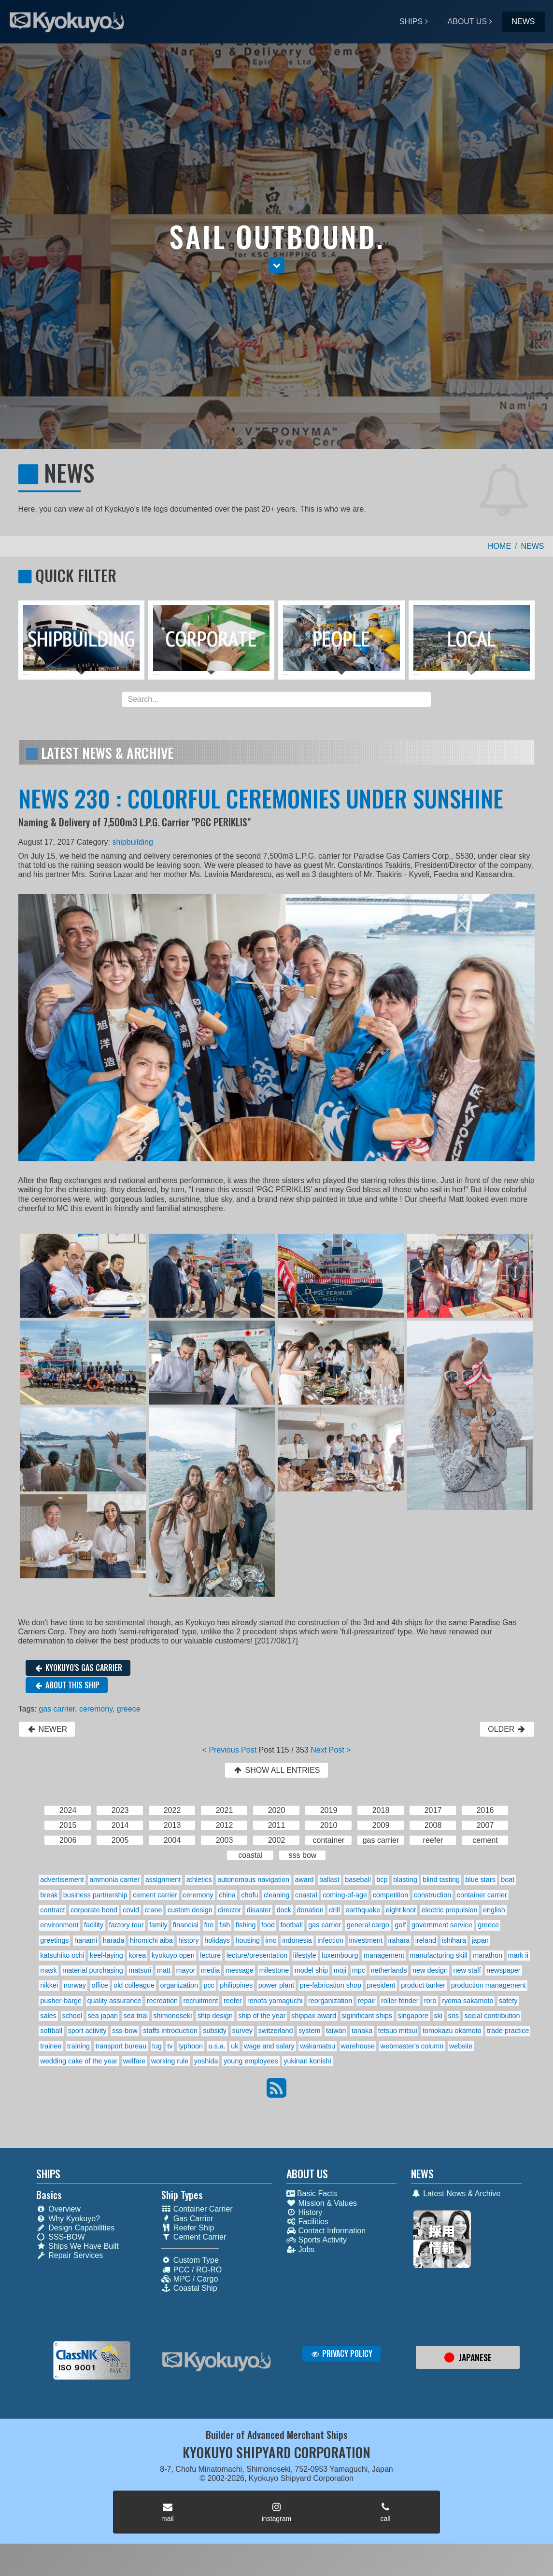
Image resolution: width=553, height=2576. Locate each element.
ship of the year (261, 2015)
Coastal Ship (189, 2288)
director (229, 1910)
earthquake (362, 1910)
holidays (217, 1940)
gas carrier (57, 1709)
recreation (162, 2001)
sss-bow (125, 2030)
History (304, 2212)
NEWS (523, 21)
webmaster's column (412, 2046)
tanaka (362, 2030)
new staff (467, 1970)
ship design (215, 2015)
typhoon (190, 2046)
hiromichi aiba (151, 1940)
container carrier (482, 1895)
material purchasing (92, 1970)
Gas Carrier (187, 2218)
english (494, 1910)
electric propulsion (450, 1910)
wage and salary (269, 2046)
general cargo (368, 1925)
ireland (425, 1940)
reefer (233, 2001)
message (240, 1970)
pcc (208, 1985)
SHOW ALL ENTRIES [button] (276, 1770)
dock (284, 1910)
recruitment (200, 2001)
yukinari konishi (307, 2061)
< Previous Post (229, 1750)
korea (137, 1955)
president (381, 1985)
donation (310, 1910)
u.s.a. (217, 2046)
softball (51, 2030)
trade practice (508, 2030)
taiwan (336, 2030)
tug (157, 2046)
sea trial (135, 2015)
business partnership (95, 1895)
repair (367, 2001)
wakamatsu (317, 2046)
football (291, 1925)
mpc (358, 1970)
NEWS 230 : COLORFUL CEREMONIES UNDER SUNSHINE (260, 798)
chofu (249, 1895)
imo (270, 1940)
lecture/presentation (257, 1955)
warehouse (358, 2046)
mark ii (518, 1955)
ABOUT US (467, 21)
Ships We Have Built (77, 2246)
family (158, 1925)
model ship (311, 1970)
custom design (190, 1910)
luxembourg (340, 1955)
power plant (276, 1985)
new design (430, 1970)
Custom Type (190, 2260)
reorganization (330, 2001)
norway (75, 1985)
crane (153, 1910)
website (461, 2046)
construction (433, 1895)
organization (179, 1985)
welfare (134, 2061)
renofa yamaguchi (274, 2001)
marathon (487, 1955)
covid (131, 1910)
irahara (399, 1940)
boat (507, 1879)
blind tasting (441, 1879)
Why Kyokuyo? (68, 2218)
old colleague (134, 1985)
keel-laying (106, 1955)
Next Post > (331, 1750)
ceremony (96, 1709)
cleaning (277, 1895)
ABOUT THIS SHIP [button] (67, 1685)
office (100, 1985)
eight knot (401, 1910)
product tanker (423, 1985)
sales (48, 2015)
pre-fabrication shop (330, 1985)
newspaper (503, 1970)
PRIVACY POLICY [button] (342, 2353)
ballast (329, 1879)
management (384, 1955)
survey (242, 2030)
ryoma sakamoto (467, 2001)
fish (224, 1925)
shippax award (313, 2015)
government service (441, 1925)
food (268, 1925)
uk (234, 2046)
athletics (199, 1879)
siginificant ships (366, 2015)
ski (438, 2015)
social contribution (492, 2015)
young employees (251, 2061)
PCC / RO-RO (191, 2270)
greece (129, 1709)
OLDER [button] (507, 1729)
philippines (236, 1985)
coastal (306, 1895)
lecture (210, 1955)
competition (391, 1895)
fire (208, 1925)
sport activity (87, 2030)
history (188, 1940)
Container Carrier (197, 2209)
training (78, 2046)
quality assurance (114, 2001)
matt (163, 1970)
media (210, 1970)
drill (334, 1910)
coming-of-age (345, 1895)
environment (59, 1925)
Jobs (300, 2249)
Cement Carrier (193, 2237)
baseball (358, 1879)
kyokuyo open (173, 1955)
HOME (499, 546)
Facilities (307, 2221)
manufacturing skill (438, 1955)
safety (508, 2001)
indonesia (297, 1940)
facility (93, 1925)
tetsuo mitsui (397, 2030)
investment (366, 1940)
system (309, 2030)
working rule (170, 2061)
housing (248, 1940)
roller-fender (400, 2001)
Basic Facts (311, 2193)
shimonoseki (172, 2015)
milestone (274, 1970)
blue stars (480, 1879)
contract (52, 1910)
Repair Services (69, 2255)
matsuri (139, 1970)
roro (430, 2001)
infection (330, 1940)
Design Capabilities (75, 2228)
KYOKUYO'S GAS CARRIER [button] (78, 1667)
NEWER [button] (47, 1729)
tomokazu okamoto (452, 2030)
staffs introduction (170, 2030)
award (304, 1879)
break (48, 1895)
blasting (405, 1879)
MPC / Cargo (189, 2279)
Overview (58, 2209)
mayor (186, 1970)
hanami (85, 1940)
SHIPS (411, 21)
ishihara (454, 1940)
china (227, 1895)
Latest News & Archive (455, 2193)
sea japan (103, 2015)
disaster (259, 1910)
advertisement (62, 1879)
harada (114, 1940)
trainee (50, 2046)
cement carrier (155, 1895)
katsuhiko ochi (62, 1955)
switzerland (275, 2030)
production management (488, 1985)
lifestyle (304, 1955)
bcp (381, 1879)
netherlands (388, 1970)
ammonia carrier (114, 1879)
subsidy (215, 2030)
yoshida (206, 2061)
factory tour (126, 1925)
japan (479, 1940)
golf (400, 1925)
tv (169, 2046)
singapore (413, 2015)
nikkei (49, 1985)
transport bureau (121, 2046)
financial (186, 1925)
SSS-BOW (60, 2237)
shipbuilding (132, 842)
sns (453, 2015)
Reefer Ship (187, 2228)
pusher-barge (61, 2001)
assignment (163, 1879)
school (72, 2015)
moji (340, 1970)
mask (48, 1970)
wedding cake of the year (78, 2061)
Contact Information (326, 2231)
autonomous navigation (253, 1879)
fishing (246, 1925)
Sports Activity (316, 2240)
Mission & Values (321, 2203)
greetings (54, 1940)
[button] (276, 265)
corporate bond (94, 1910)
